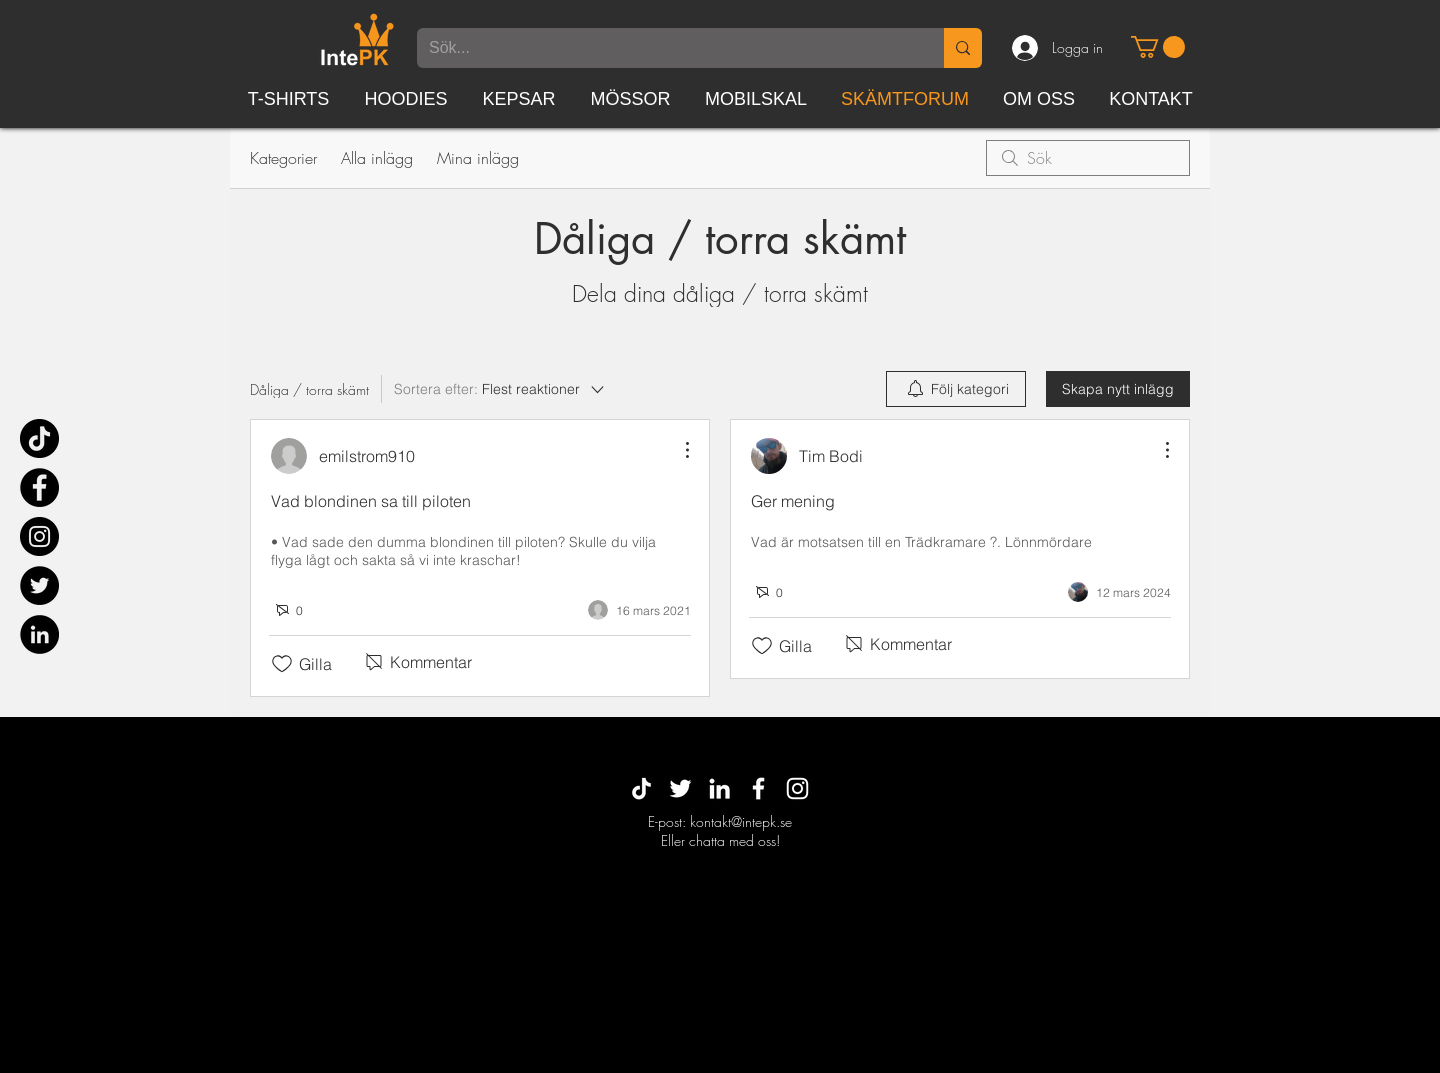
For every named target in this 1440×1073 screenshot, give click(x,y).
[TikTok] (39, 438)
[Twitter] (39, 585)
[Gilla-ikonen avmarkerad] (282, 664)
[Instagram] (39, 536)
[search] (1088, 158)
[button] (1158, 47)
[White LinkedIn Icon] (719, 788)
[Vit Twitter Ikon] (680, 788)
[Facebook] (39, 487)
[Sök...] (665, 48)
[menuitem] (956, 389)
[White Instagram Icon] (797, 788)
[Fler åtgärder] (677, 450)
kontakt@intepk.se (741, 821)
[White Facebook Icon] (758, 788)
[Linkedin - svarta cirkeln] (39, 634)
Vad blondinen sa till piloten (371, 501)
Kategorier (283, 158)
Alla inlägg (377, 158)
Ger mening (793, 501)
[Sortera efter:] (500, 389)
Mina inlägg (478, 158)
